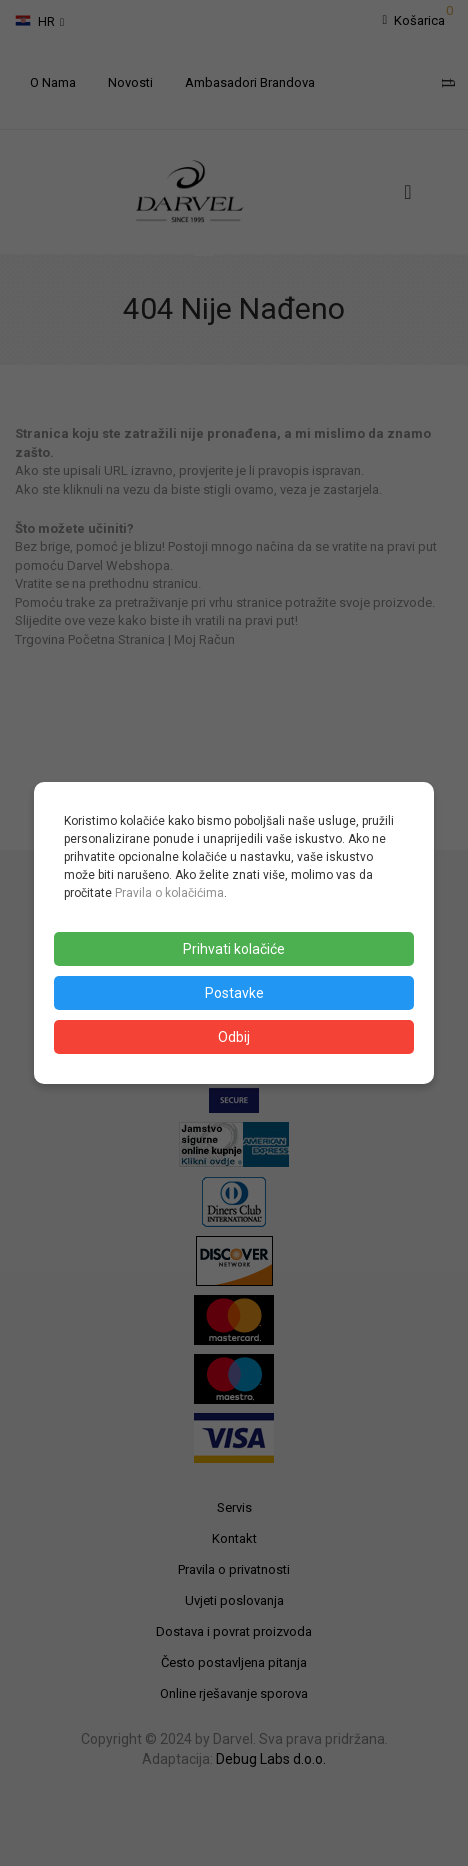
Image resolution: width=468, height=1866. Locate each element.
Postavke (234, 993)
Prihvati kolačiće (234, 949)
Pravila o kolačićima (169, 893)
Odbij (234, 1037)
